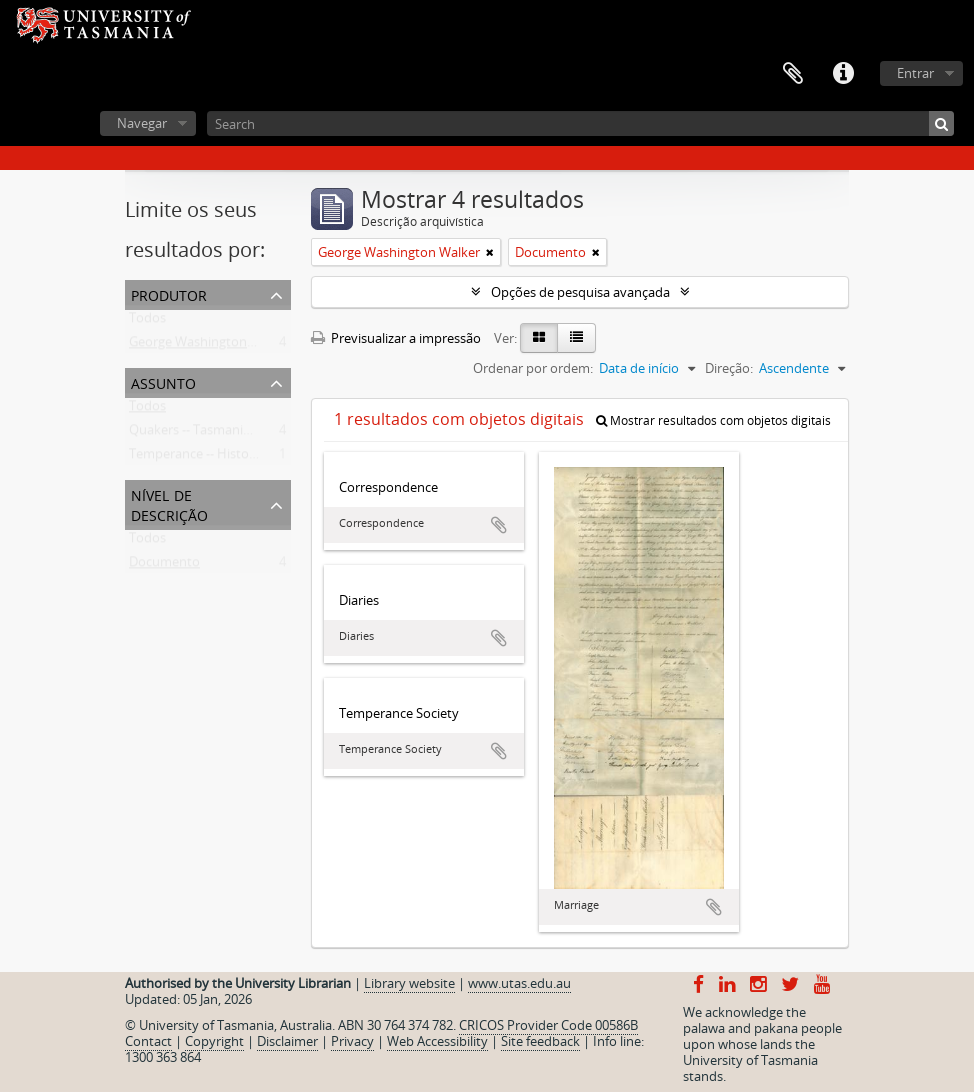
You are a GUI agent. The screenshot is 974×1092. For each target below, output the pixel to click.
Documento (164, 566)
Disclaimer (287, 1041)
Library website (409, 983)
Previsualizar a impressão (396, 338)
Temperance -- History (195, 458)
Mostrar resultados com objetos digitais (713, 420)
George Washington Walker (210, 346)
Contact (148, 1041)
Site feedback (540, 1041)
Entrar (915, 73)
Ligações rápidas (843, 74)
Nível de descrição (169, 503)
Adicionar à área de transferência (499, 525)
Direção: (729, 368)
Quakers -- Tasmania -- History (218, 434)
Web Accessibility (437, 1041)
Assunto (163, 381)
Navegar (142, 123)
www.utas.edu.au (519, 983)
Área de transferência (793, 74)
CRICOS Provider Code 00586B (548, 1025)
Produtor (169, 293)
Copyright (214, 1041)
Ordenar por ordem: (533, 368)
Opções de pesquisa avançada (580, 292)
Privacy (352, 1041)
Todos (147, 322)
